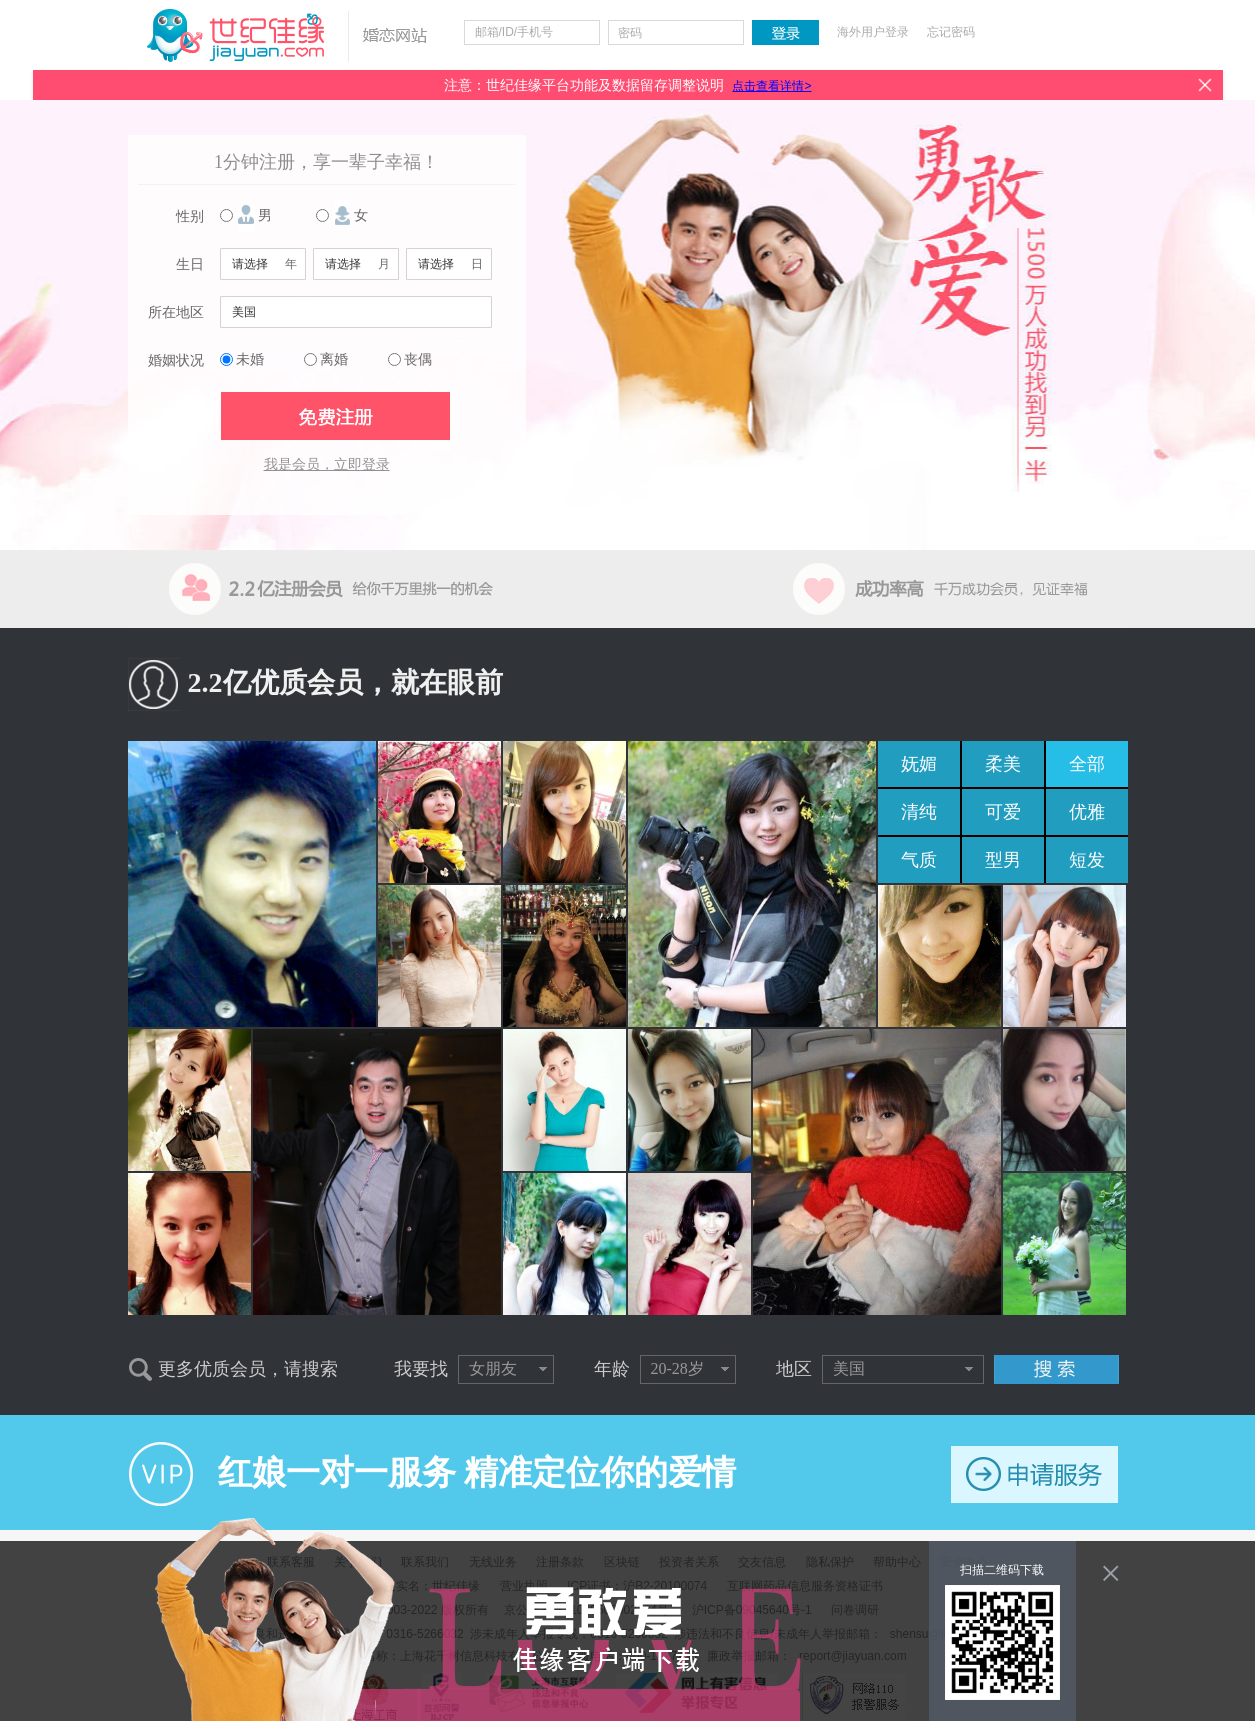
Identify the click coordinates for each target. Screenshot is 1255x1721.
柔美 (1003, 764)
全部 (1087, 764)
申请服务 (1034, 1474)
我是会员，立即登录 (327, 464)
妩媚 (919, 764)
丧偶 (418, 359)
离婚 (334, 359)
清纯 (919, 812)
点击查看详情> (771, 86)
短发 (1087, 860)
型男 (1003, 860)
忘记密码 (951, 32)
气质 (919, 860)
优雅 (1087, 812)
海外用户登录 (873, 32)
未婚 (250, 359)
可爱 (1003, 812)
